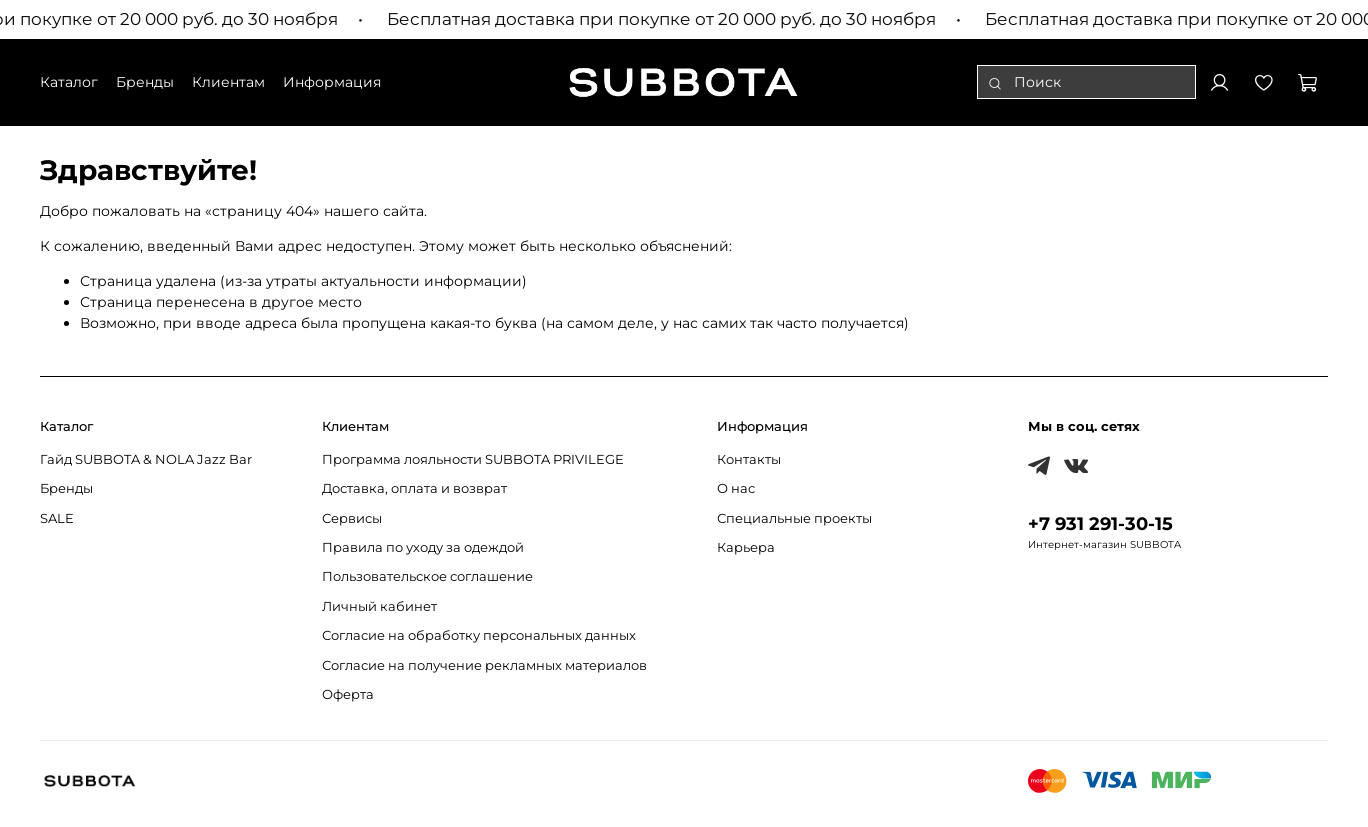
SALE (57, 518)
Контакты (749, 459)
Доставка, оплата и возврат (414, 488)
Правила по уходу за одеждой (423, 547)
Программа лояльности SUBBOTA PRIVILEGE (473, 459)
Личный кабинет (379, 606)
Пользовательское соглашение (427, 576)
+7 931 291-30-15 (1100, 523)
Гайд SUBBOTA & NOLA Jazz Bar (146, 459)
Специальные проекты (794, 518)
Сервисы (352, 518)
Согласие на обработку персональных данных (479, 635)
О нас (736, 488)
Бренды (66, 488)
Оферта (348, 694)
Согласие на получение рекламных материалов (484, 665)
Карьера (746, 547)
